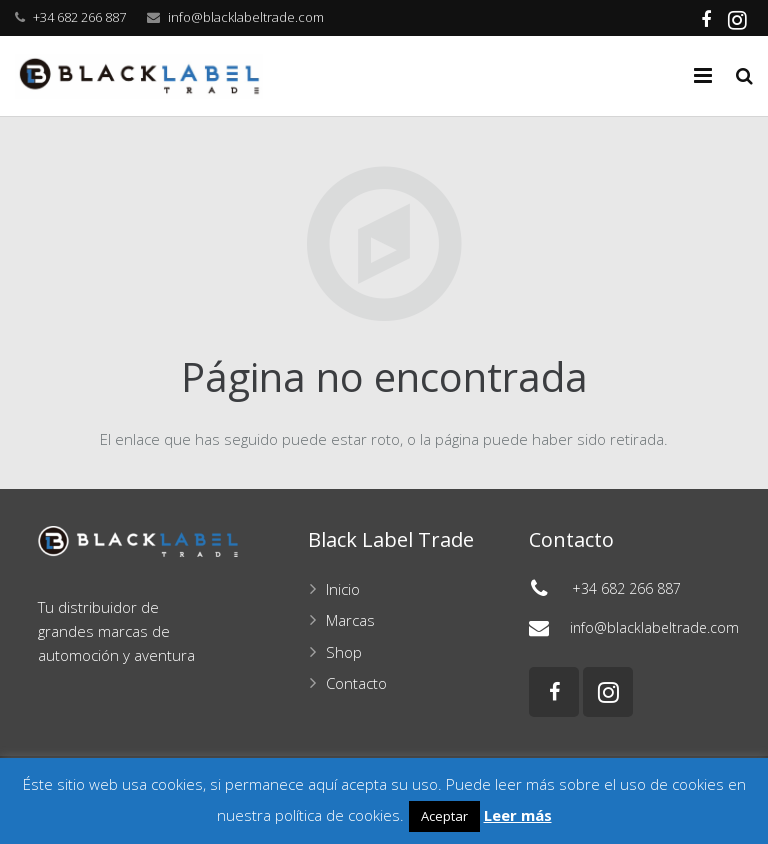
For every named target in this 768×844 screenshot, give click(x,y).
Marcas (350, 620)
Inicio (343, 589)
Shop (344, 652)
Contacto (356, 683)
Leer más (518, 815)
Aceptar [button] (444, 816)
